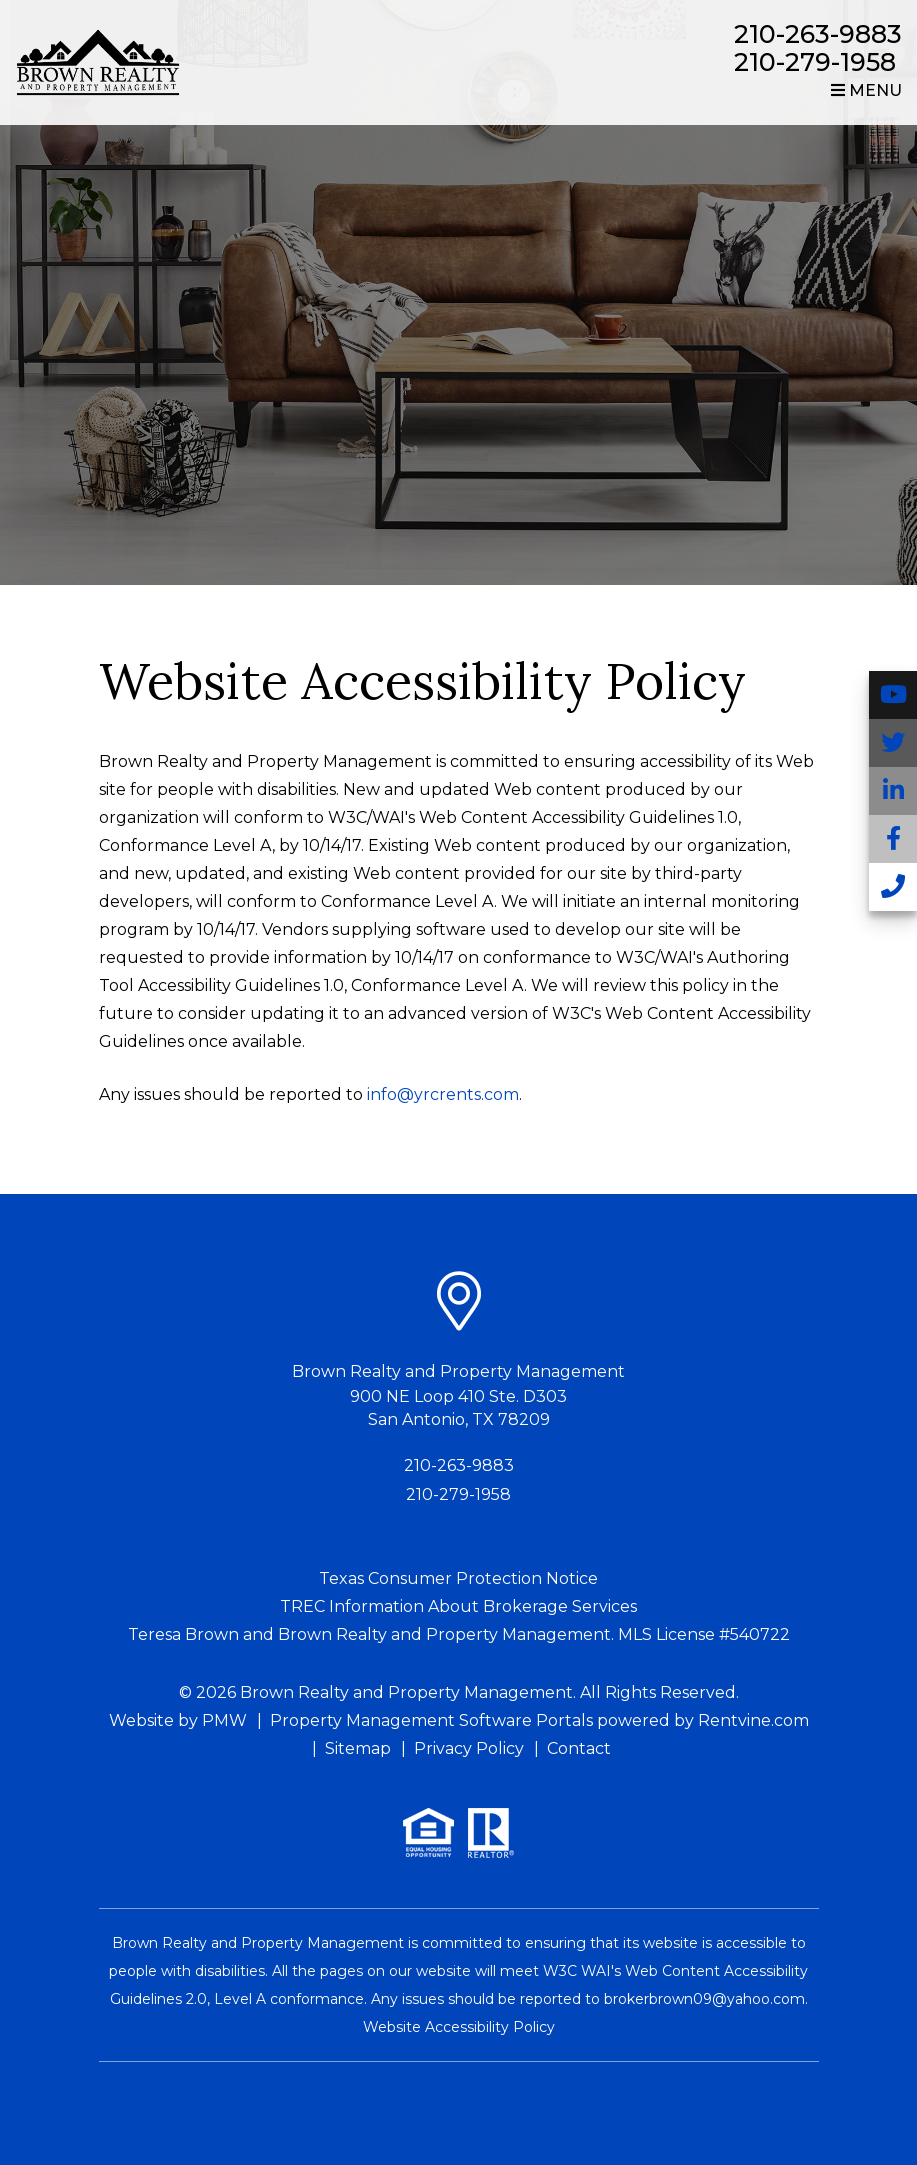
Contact (579, 1748)
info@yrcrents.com (443, 1094)
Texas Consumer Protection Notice (458, 1578)
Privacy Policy (469, 1748)
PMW (224, 1720)
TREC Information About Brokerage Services (458, 1606)
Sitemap (358, 1748)
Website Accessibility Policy (459, 2027)
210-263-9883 (818, 34)
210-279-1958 (815, 62)
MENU (866, 90)
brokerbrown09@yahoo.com (704, 1999)
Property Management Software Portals (431, 1720)
